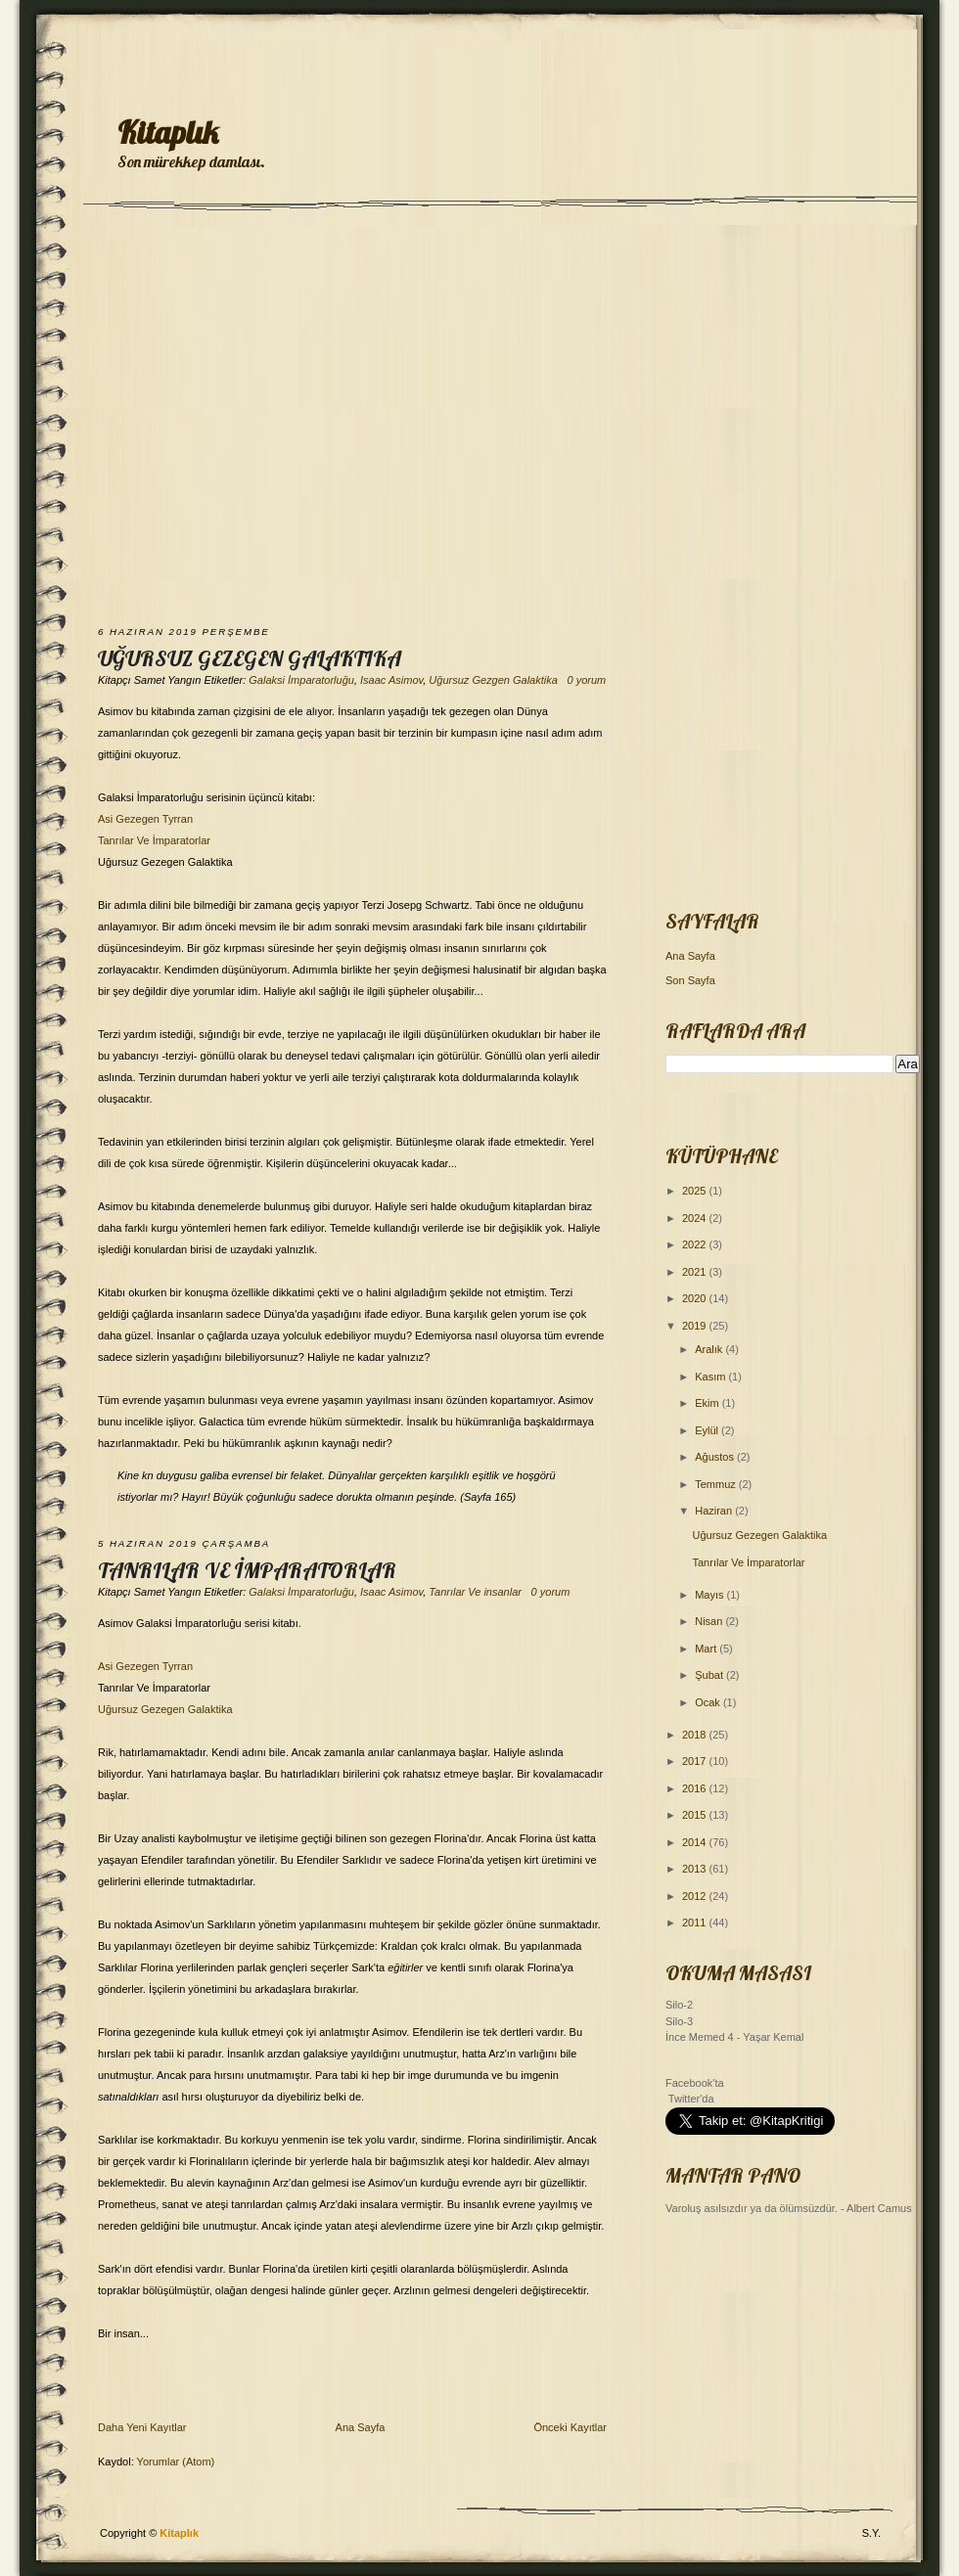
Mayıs (710, 1595)
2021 (695, 1272)
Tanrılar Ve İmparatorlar (154, 840)
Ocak (709, 1702)
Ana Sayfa (361, 2427)
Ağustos (716, 1457)
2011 (695, 1922)
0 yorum (586, 680)
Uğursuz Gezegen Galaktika (249, 658)
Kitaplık (167, 132)
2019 (695, 1326)
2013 (695, 1869)
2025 (695, 1191)
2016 (695, 1788)
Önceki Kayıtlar (570, 2427)
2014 (695, 1842)
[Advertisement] (183, 420)
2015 (695, 1815)
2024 (695, 1218)
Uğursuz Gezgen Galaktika (493, 680)
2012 (695, 1896)
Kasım (711, 1376)
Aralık (710, 1349)
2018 (695, 1734)
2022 (695, 1244)
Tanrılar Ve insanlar (475, 1592)
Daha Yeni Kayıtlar (142, 2427)
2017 (695, 1761)
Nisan (710, 1621)
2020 (695, 1298)
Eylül (708, 1430)
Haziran (715, 1510)
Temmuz (717, 1484)
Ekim (708, 1403)
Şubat (710, 1675)
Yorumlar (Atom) (176, 2461)
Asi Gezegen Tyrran (145, 819)
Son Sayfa (690, 980)
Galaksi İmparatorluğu (301, 680)
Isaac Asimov (391, 680)
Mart (707, 1648)
